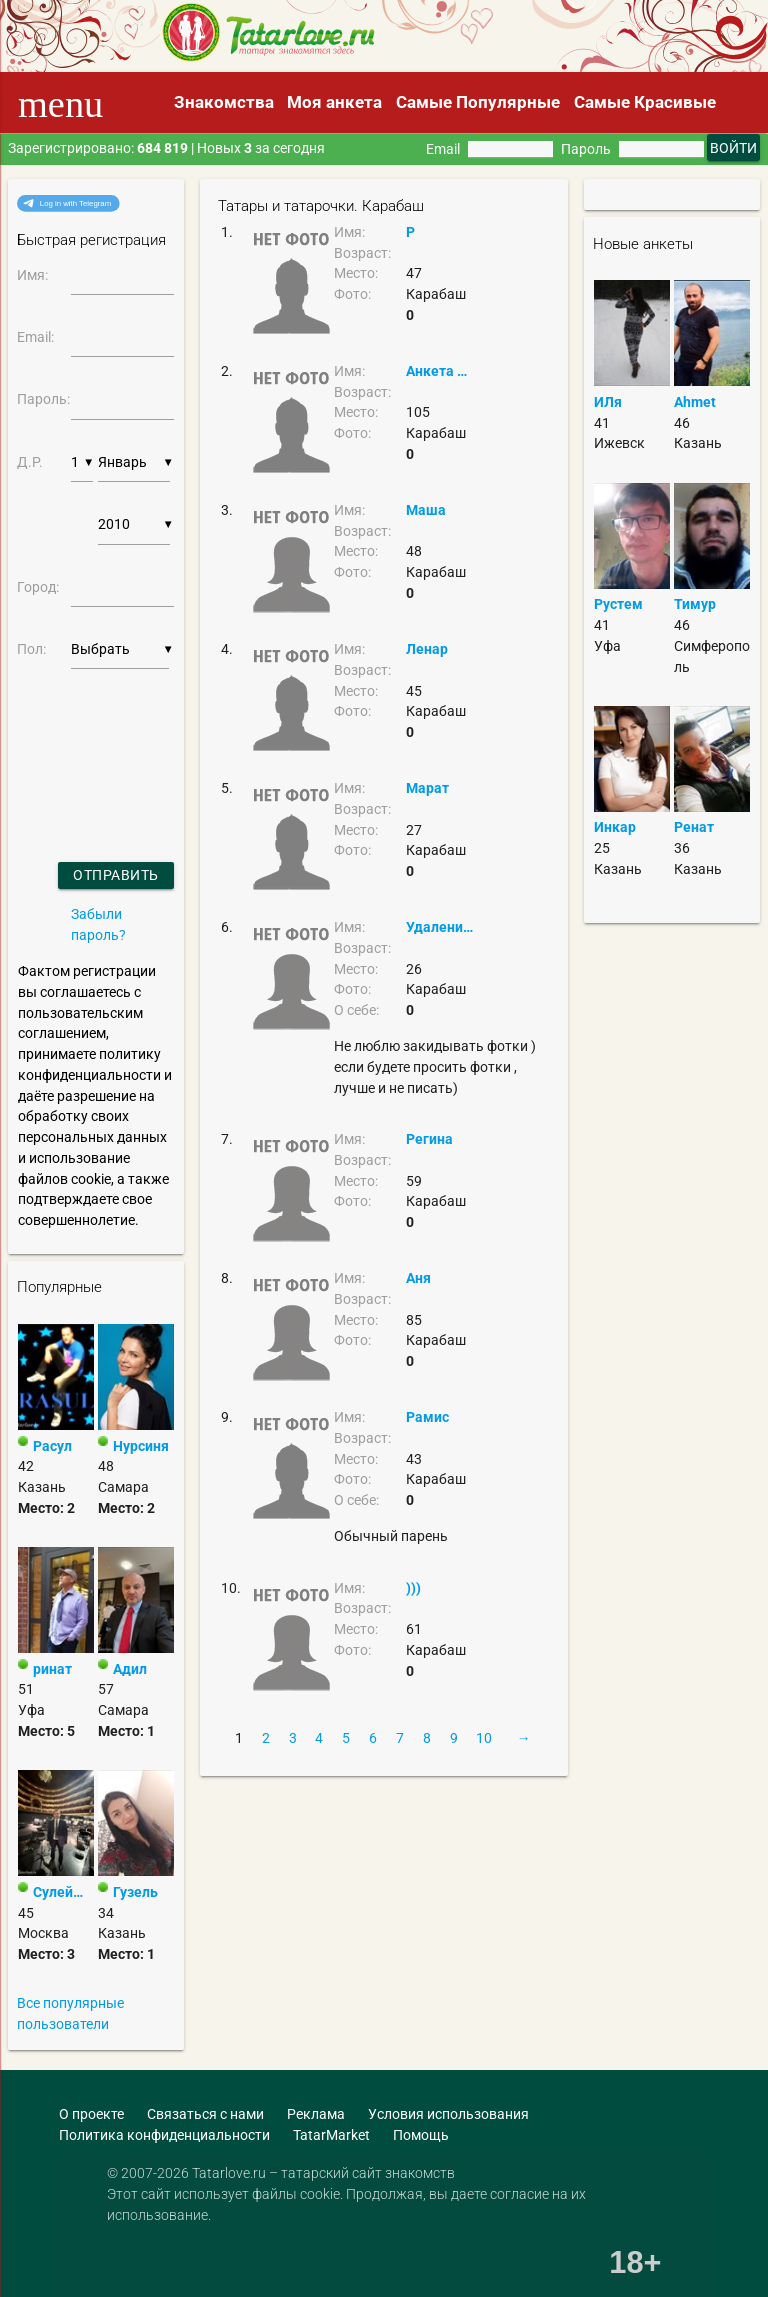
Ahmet (695, 402)
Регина (429, 1139)
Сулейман (63, 1892)
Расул (52, 1446)
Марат (427, 788)
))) (413, 1588)
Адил (130, 1669)
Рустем (618, 604)
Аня (418, 1278)
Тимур (695, 604)
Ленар (427, 649)
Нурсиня (141, 1446)
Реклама (316, 2114)
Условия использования (448, 2114)
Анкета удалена (439, 371)
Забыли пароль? (98, 924)
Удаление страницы (439, 927)
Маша (426, 510)
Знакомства (224, 102)
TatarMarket (331, 2135)
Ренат (694, 827)
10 (484, 1738)
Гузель (135, 1892)
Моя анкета (334, 102)
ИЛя (608, 402)
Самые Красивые (645, 102)
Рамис (427, 1417)
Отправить (116, 875)
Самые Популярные (478, 102)
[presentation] (71, 740)
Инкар (615, 827)
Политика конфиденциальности (164, 2135)
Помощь (421, 2135)
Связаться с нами (205, 2114)
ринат (52, 1669)
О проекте (91, 2114)
